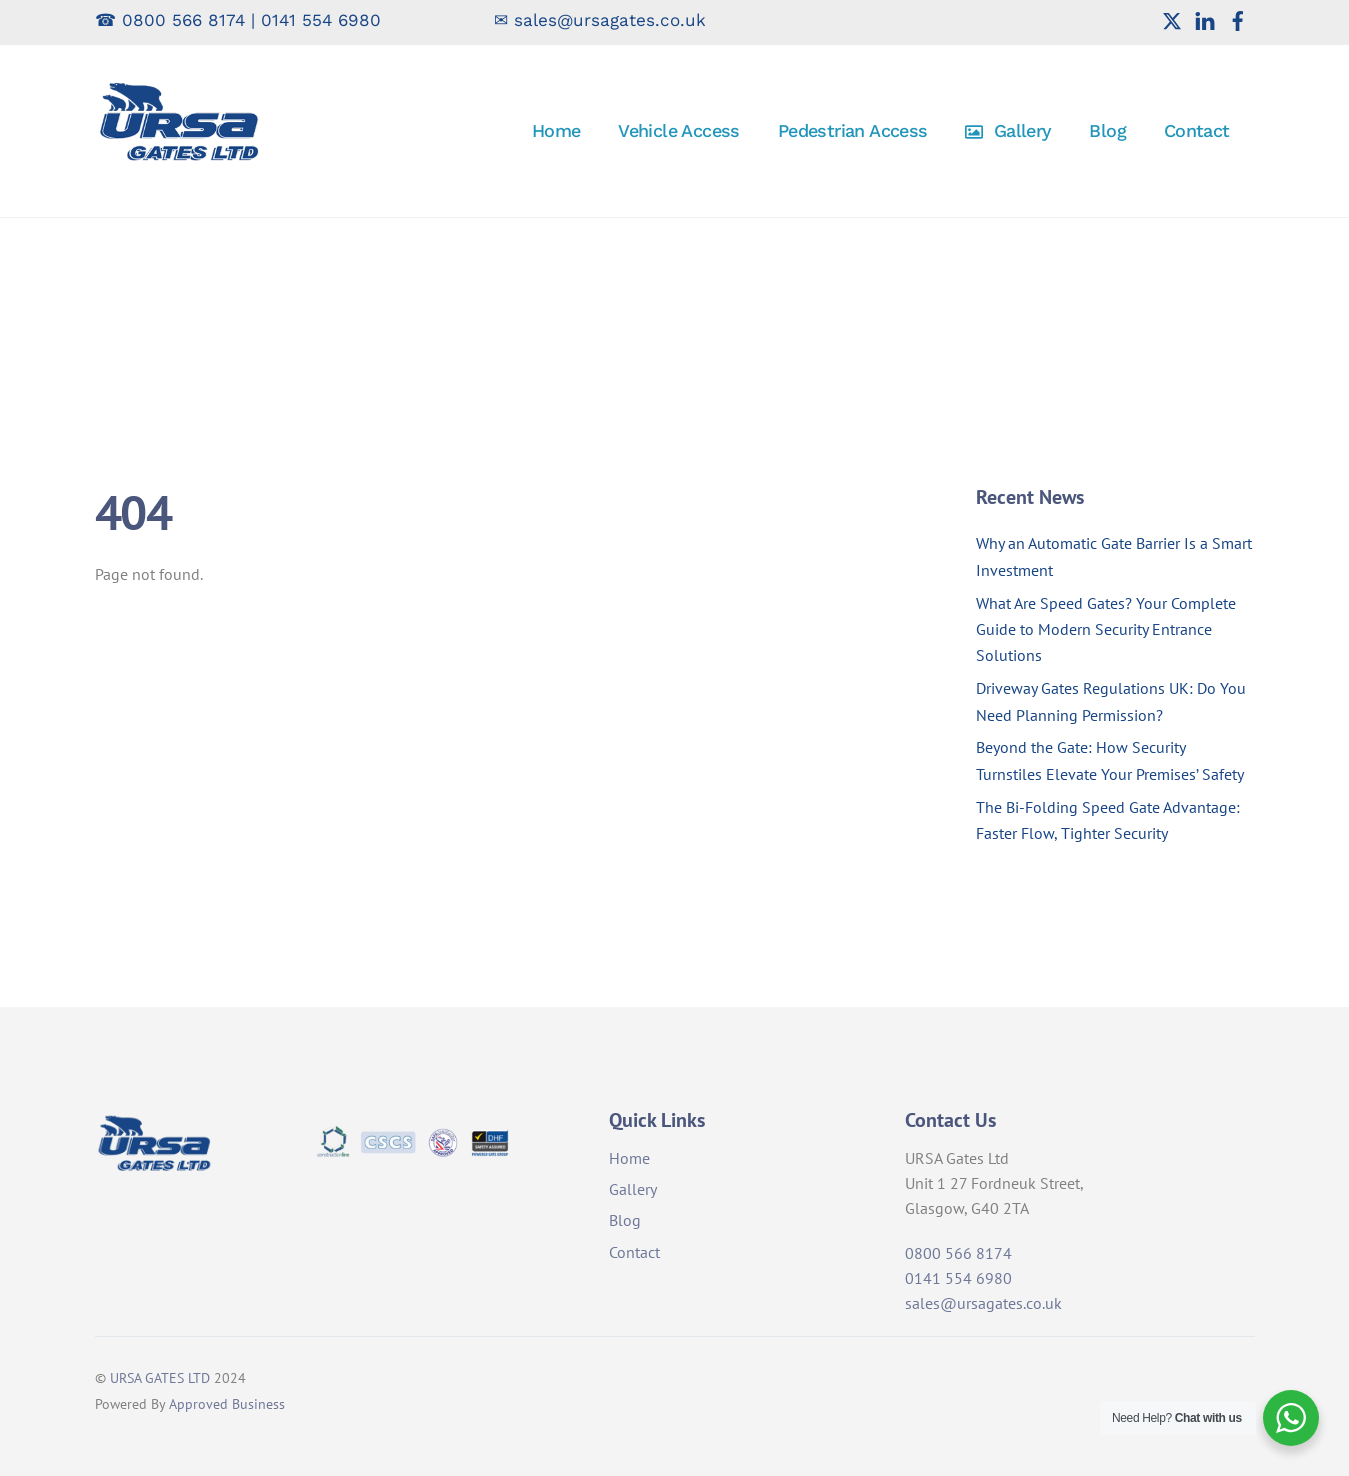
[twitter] (1172, 20)
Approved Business (227, 1403)
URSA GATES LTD (160, 1377)
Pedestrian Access (853, 130)
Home (556, 130)
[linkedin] (1205, 20)
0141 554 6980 (321, 20)
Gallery (1008, 130)
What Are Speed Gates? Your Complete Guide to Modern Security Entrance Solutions (1106, 629)
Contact (1197, 130)
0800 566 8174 (183, 20)
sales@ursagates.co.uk (610, 20)
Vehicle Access (679, 130)
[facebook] (1238, 20)
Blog (1107, 130)
